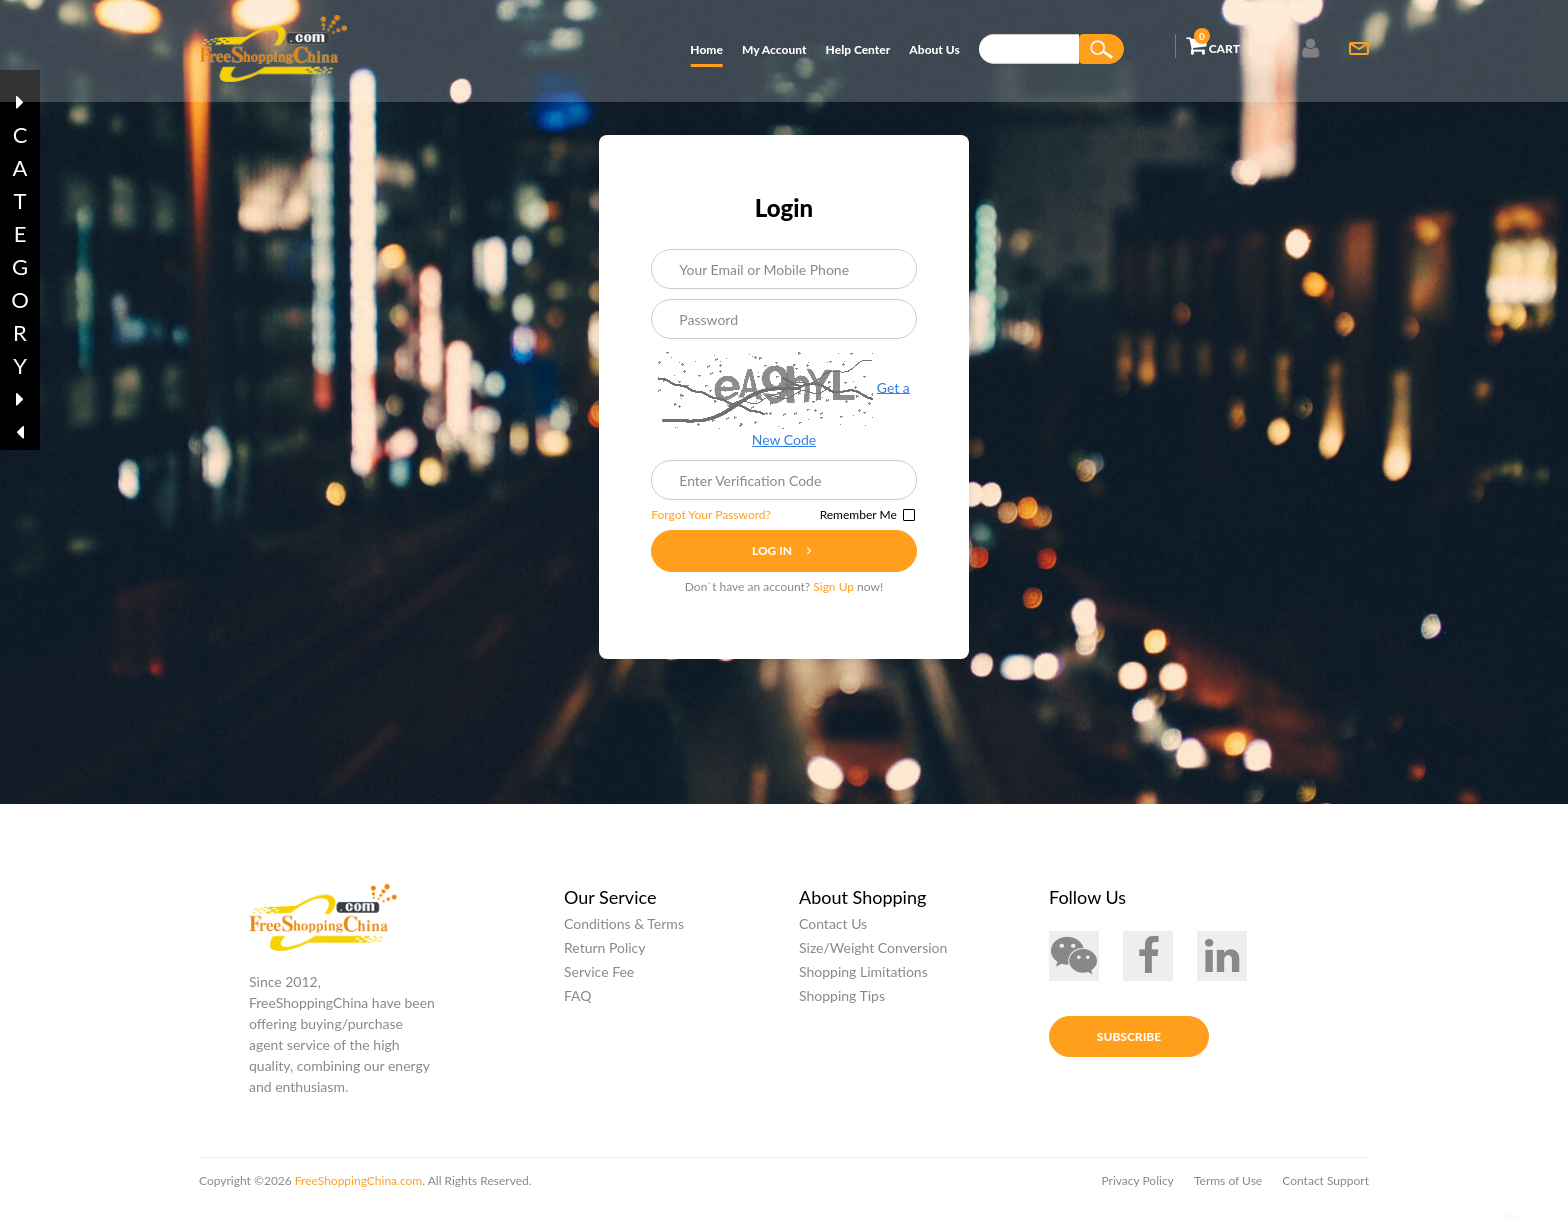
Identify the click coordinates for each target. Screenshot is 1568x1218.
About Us (934, 49)
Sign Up (833, 589)
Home (706, 49)
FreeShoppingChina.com (357, 1187)
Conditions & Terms (624, 929)
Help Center (858, 49)
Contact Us (833, 929)
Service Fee (599, 977)
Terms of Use (1228, 1187)
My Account (774, 49)
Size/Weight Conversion (873, 953)
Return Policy (605, 953)
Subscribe (1129, 1047)
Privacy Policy (1137, 1187)
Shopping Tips (842, 1001)
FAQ (578, 1001)
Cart (1213, 45)
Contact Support (1325, 1187)
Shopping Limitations (863, 977)
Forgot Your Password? (719, 517)
